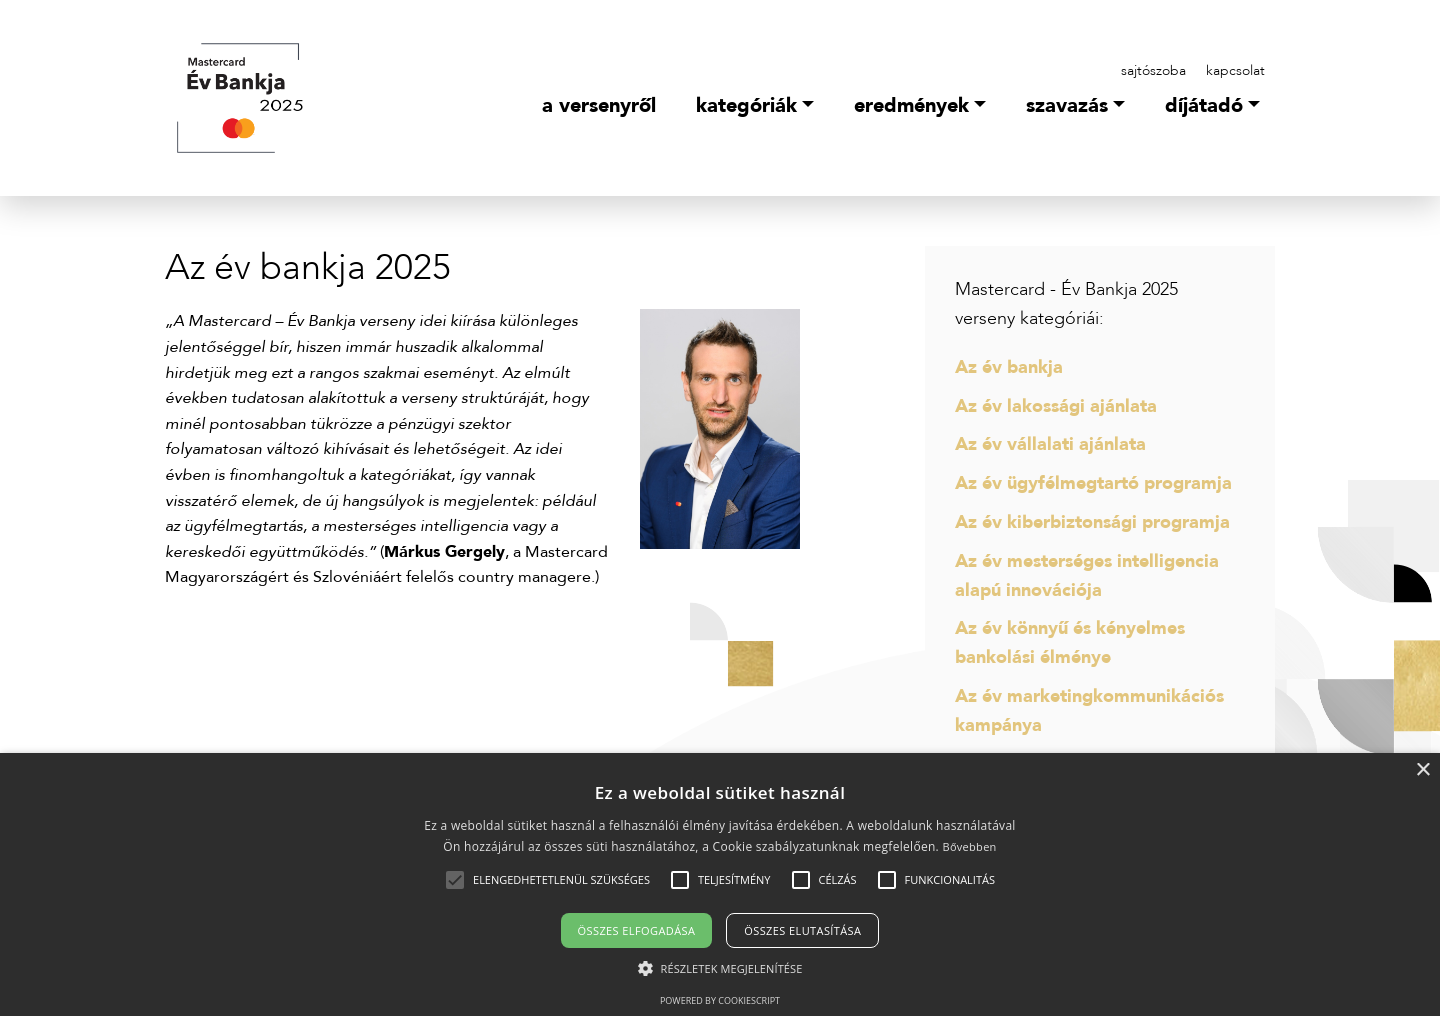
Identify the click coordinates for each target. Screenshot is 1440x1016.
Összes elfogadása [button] (637, 930)
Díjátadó (1204, 105)
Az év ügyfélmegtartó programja (1093, 483)
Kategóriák (746, 105)
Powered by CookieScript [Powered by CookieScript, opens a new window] (720, 1000)
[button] (561, 880)
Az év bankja (1009, 367)
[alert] (720, 884)
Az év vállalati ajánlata (1050, 444)
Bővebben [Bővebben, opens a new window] (969, 846)
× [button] (1422, 770)
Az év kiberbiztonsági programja (1092, 522)
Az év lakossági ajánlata (1056, 406)
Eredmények (911, 105)
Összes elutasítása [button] (802, 930)
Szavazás (1067, 105)
